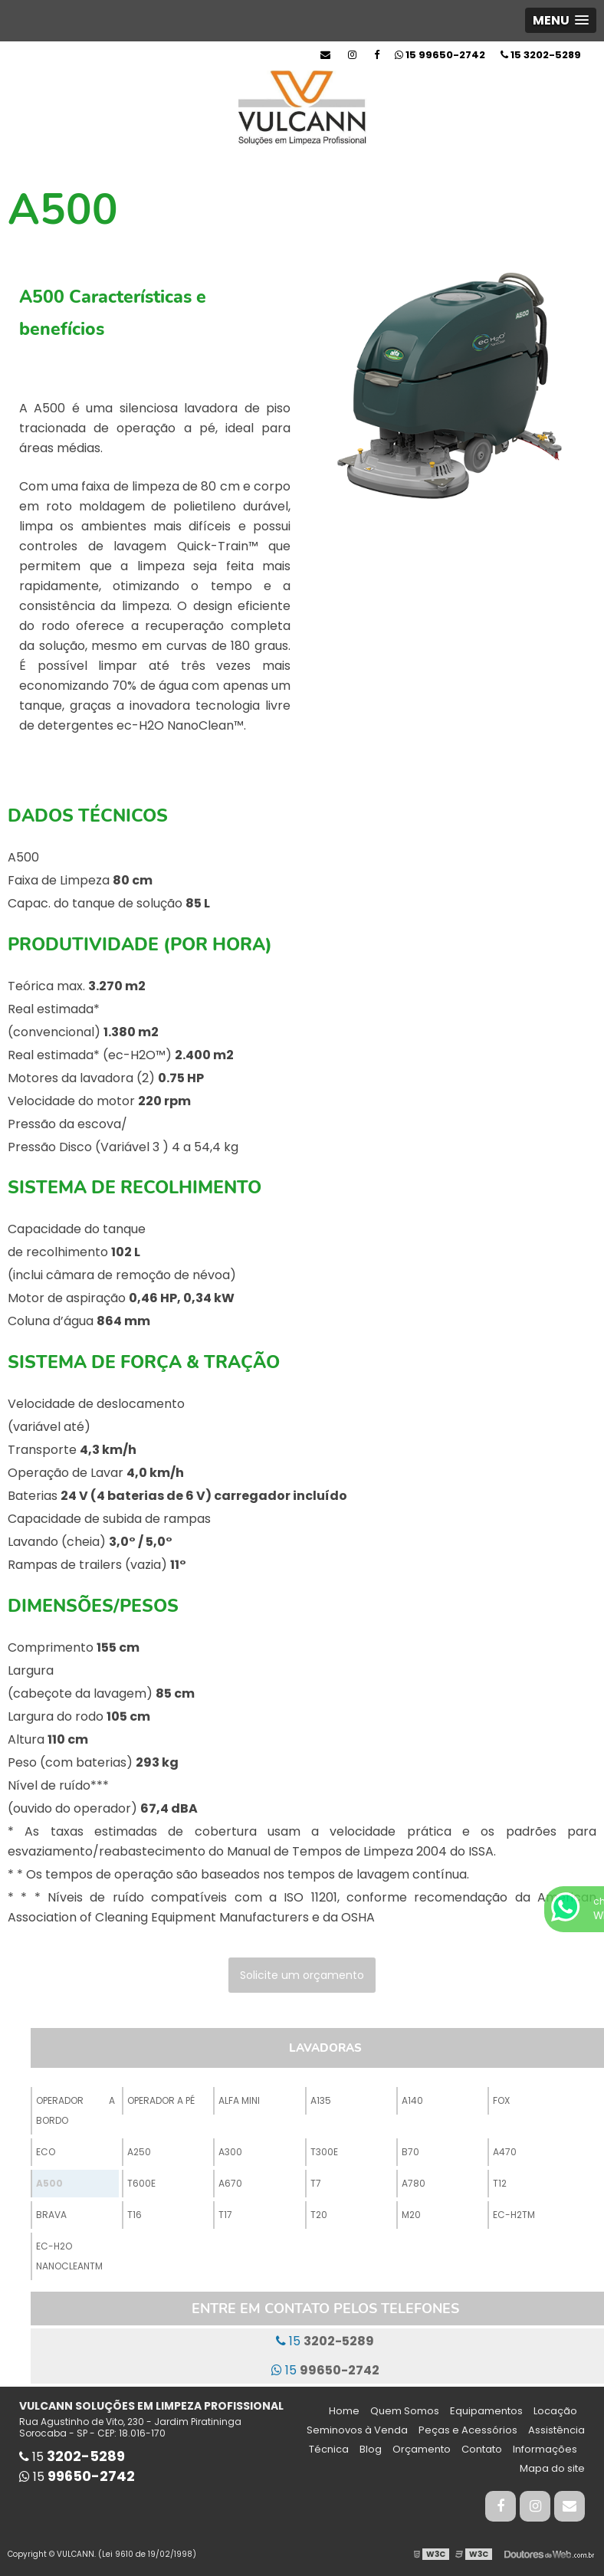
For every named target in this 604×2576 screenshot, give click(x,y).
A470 (505, 2151)
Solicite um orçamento (302, 1975)
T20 (318, 2214)
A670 (230, 2183)
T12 (500, 2183)
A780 (413, 2183)
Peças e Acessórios (468, 2430)
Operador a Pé (161, 2100)
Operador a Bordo (75, 2110)
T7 (315, 2183)
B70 (410, 2151)
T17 (225, 2214)
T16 (134, 2214)
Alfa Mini (239, 2100)
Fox (501, 2100)
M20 (411, 2214)
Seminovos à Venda (357, 2430)
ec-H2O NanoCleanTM (69, 2256)
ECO (45, 2151)
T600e (141, 2183)
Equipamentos (486, 2411)
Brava (51, 2214)
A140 (412, 2100)
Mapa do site (552, 2468)
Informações (545, 2449)
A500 (49, 2183)
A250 (139, 2151)
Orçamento (421, 2449)
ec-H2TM (514, 2214)
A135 (320, 2100)
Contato (481, 2449)
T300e (324, 2151)
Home (344, 2411)
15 (541, 55)
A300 (230, 2151)
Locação (555, 2411)
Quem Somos (404, 2411)
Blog (370, 2449)
